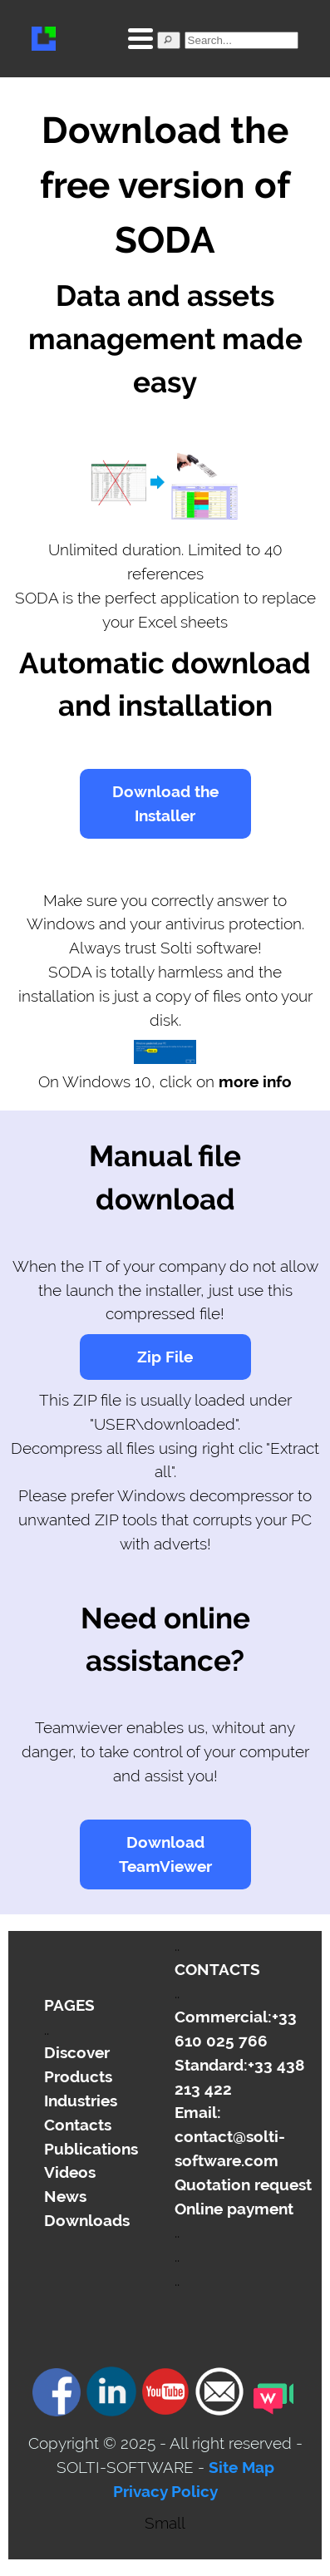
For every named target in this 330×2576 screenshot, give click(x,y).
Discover (77, 2052)
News (65, 2196)
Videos (70, 2172)
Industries (80, 2100)
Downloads (87, 2220)
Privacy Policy (165, 2491)
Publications (91, 2149)
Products (78, 2076)
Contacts (77, 2124)
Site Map (241, 2467)
